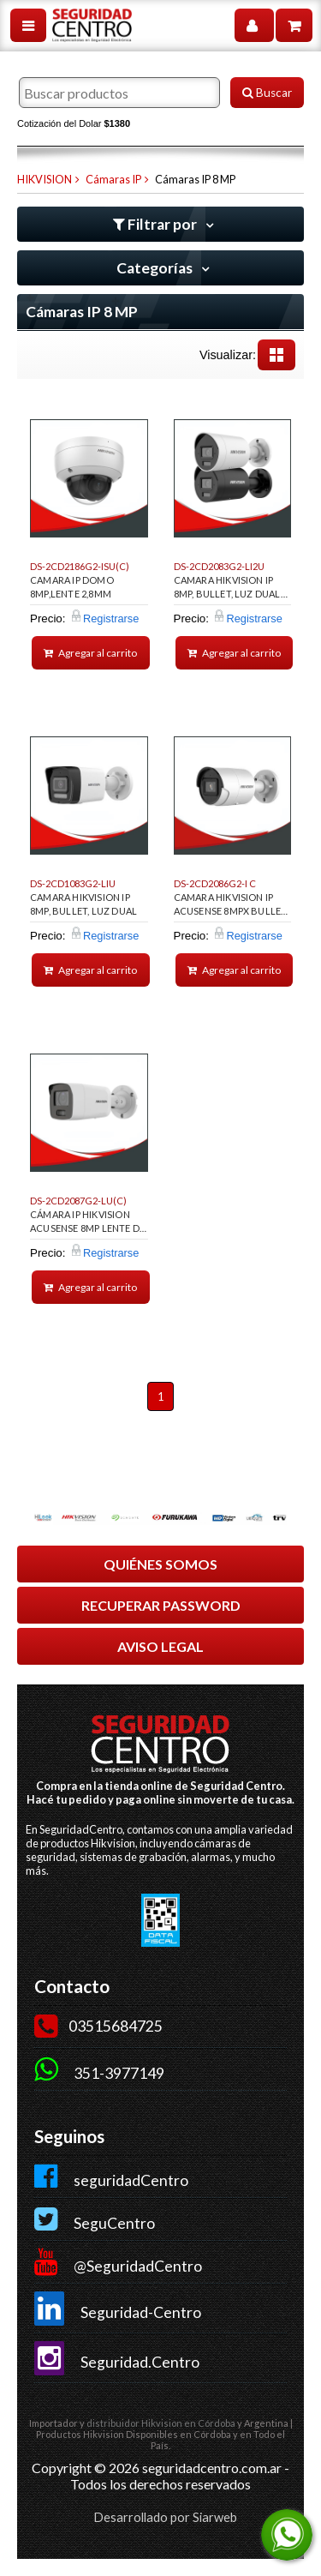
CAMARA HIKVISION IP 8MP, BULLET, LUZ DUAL (83, 904)
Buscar (267, 92)
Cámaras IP (113, 179)
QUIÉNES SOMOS (160, 1564)
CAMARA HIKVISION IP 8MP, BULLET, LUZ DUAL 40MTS (227, 589)
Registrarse (111, 618)
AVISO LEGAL (160, 1646)
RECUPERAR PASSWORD (161, 1605)
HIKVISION (44, 179)
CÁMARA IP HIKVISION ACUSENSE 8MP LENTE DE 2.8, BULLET (87, 1224)
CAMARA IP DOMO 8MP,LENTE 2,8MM (72, 586)
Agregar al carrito (90, 652)
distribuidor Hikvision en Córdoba (160, 2423)
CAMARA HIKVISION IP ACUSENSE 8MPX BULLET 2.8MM (231, 907)
